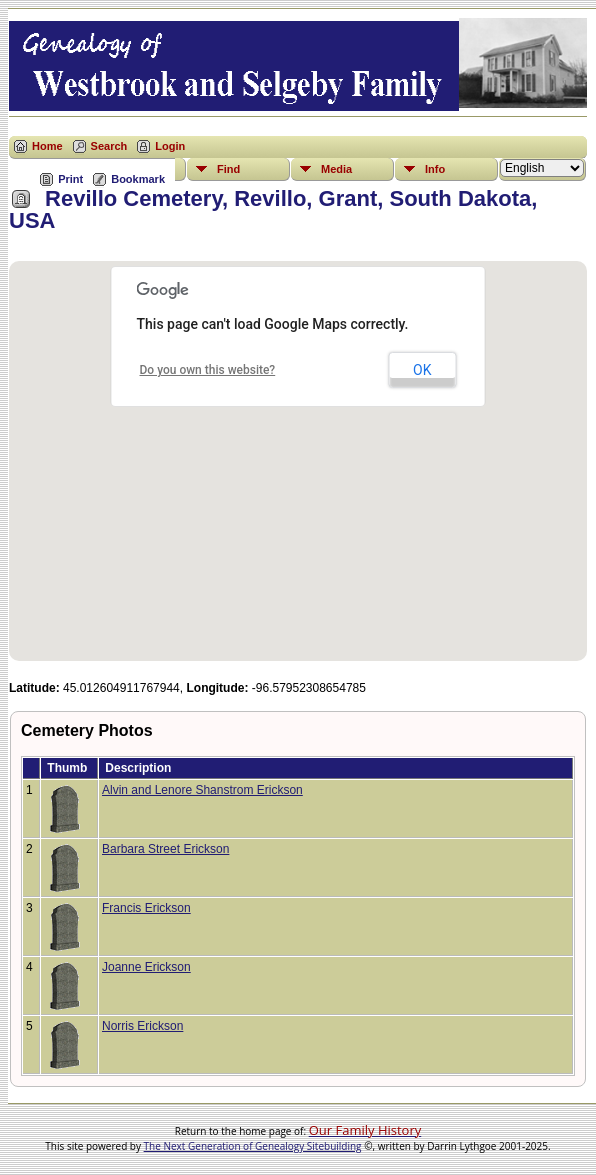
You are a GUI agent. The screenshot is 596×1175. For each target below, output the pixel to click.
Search (109, 146)
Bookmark (138, 179)
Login (170, 146)
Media (336, 169)
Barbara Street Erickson (165, 849)
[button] (298, 449)
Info (435, 169)
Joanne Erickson (146, 967)
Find (228, 169)
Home (47, 146)
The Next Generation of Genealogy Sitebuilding (253, 1146)
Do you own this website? (208, 370)
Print (70, 179)
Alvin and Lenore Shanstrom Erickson (202, 790)
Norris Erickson (142, 1026)
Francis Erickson (146, 908)
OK (422, 370)
